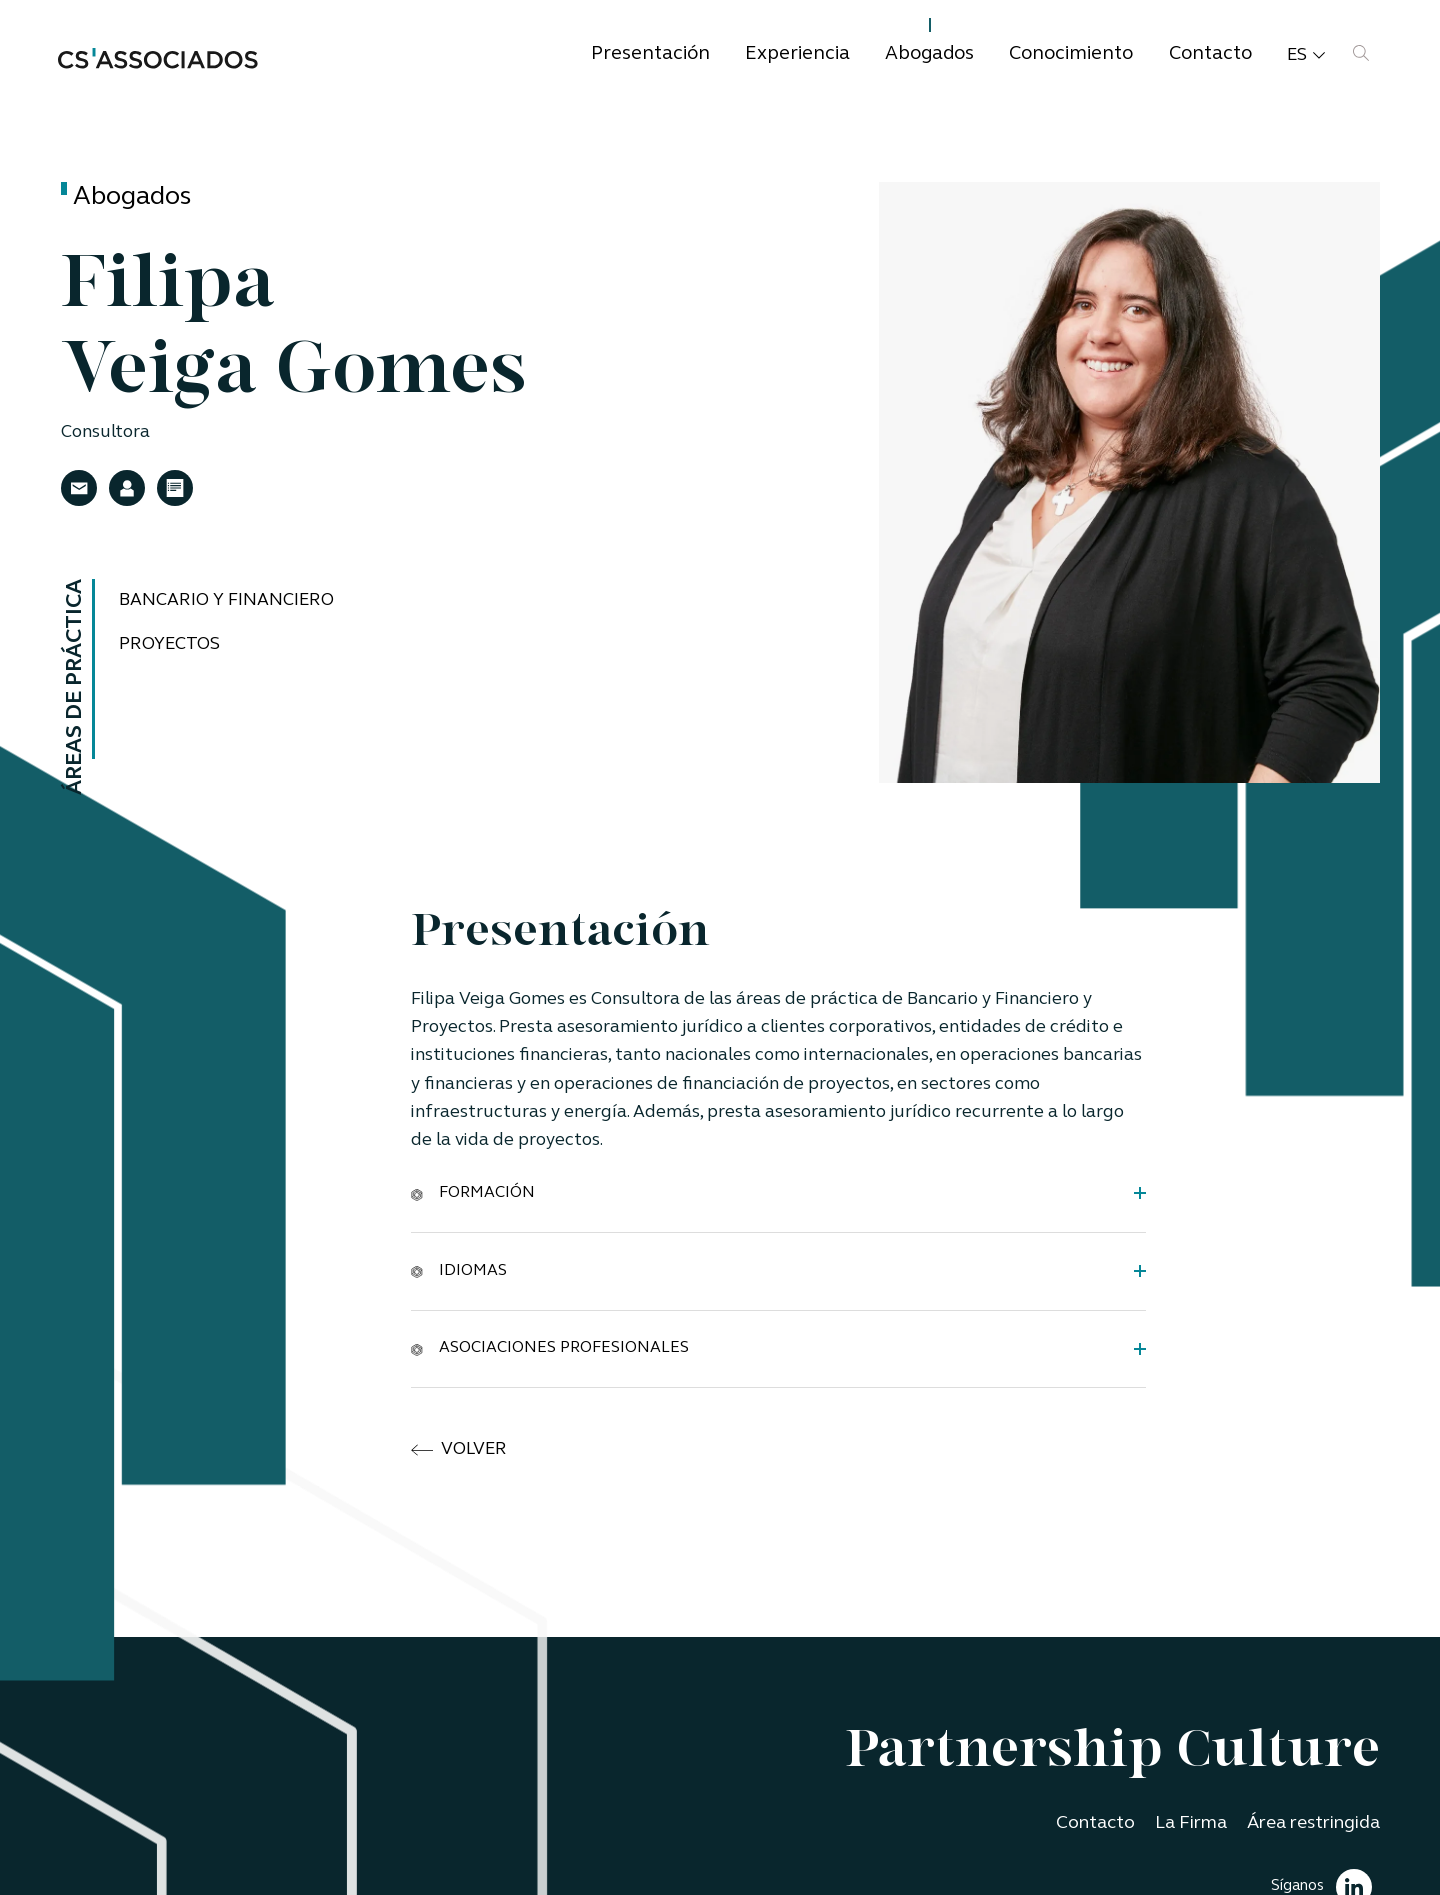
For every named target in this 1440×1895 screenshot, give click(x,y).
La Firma (1191, 1823)
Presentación (650, 54)
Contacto (1210, 54)
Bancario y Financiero (226, 600)
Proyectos (169, 644)
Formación (473, 1192)
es (1306, 56)
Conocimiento (1071, 54)
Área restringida (1313, 1823)
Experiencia (797, 54)
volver (459, 1450)
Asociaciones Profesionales (550, 1348)
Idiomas (459, 1270)
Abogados (929, 54)
